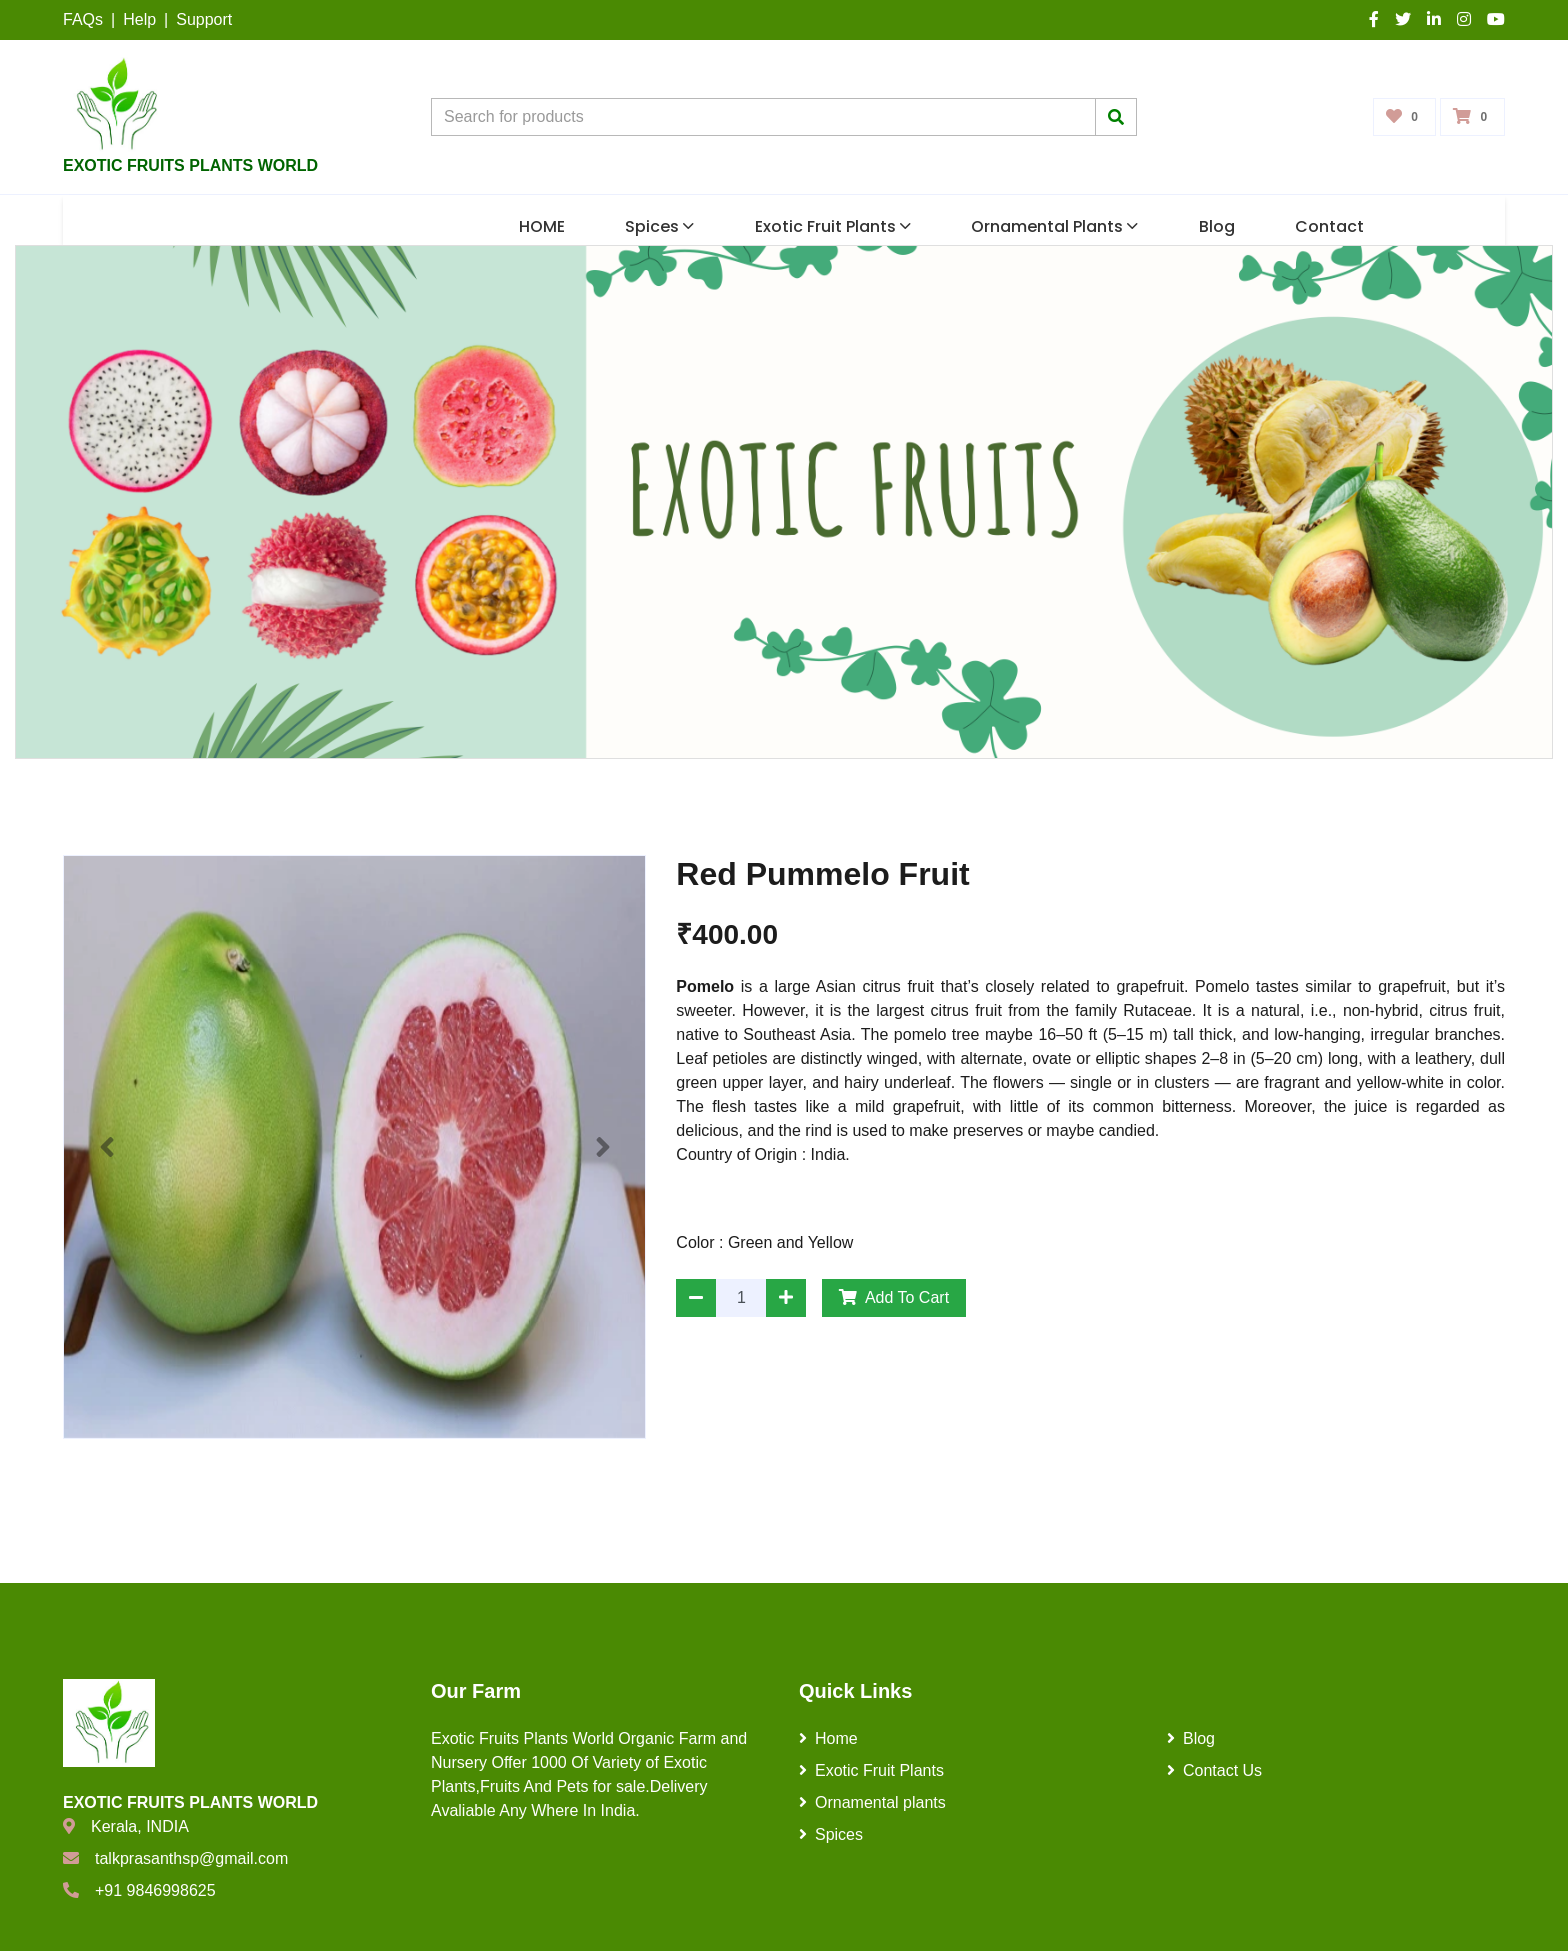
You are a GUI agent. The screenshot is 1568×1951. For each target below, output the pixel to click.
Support (204, 19)
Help (139, 19)
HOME (542, 226)
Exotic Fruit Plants (833, 226)
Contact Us (1214, 1770)
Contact (1329, 226)
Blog (1217, 226)
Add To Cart (894, 1297)
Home (828, 1738)
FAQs (83, 19)
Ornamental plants (1054, 226)
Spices (659, 226)
